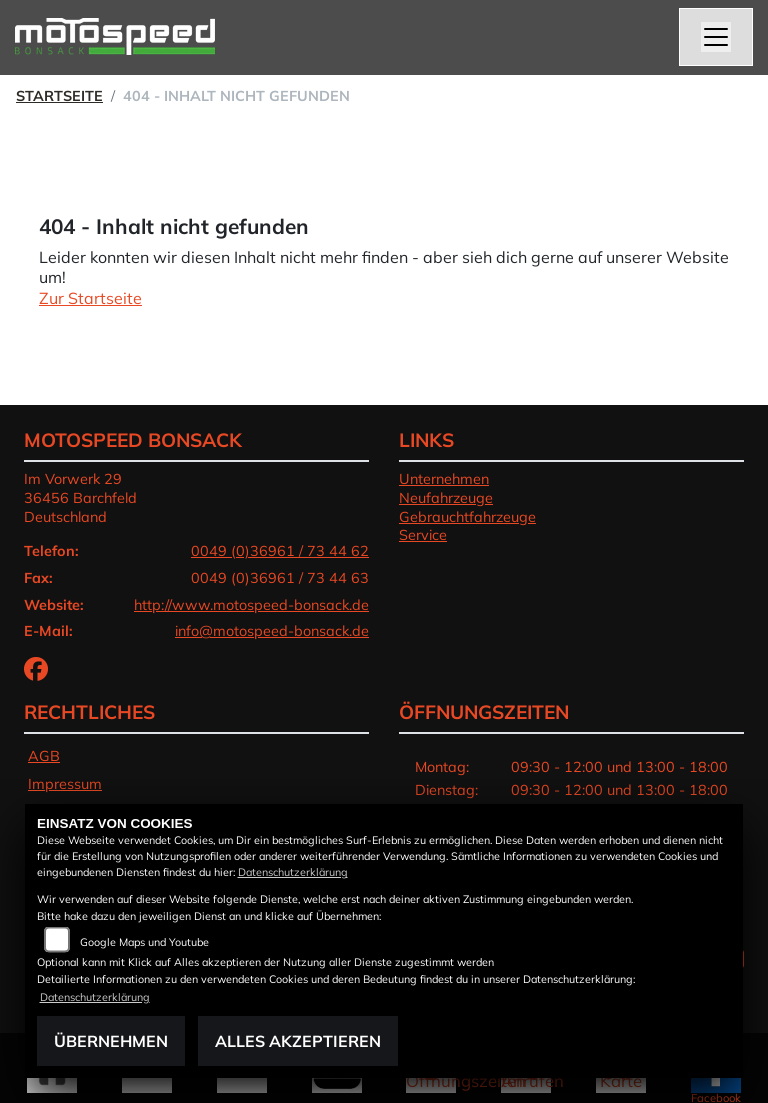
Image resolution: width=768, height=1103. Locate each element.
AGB (44, 756)
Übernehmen (111, 1041)
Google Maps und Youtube (144, 942)
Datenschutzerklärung (293, 872)
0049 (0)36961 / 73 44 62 (280, 551)
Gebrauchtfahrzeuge (467, 517)
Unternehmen (444, 479)
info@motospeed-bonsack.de (272, 631)
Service (423, 535)
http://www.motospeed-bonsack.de (251, 605)
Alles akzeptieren (298, 1041)
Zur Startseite (90, 298)
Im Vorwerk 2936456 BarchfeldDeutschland (80, 497)
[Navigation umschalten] (716, 37)
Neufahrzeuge (446, 498)
